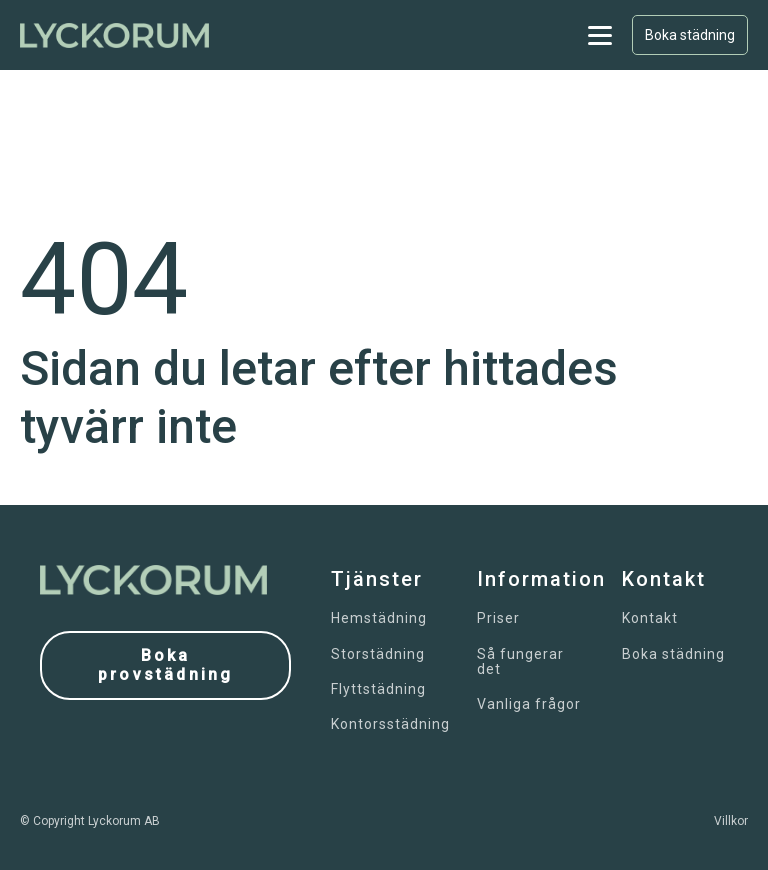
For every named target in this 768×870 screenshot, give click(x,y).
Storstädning (378, 654)
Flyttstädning (378, 689)
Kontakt (650, 618)
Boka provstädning (165, 665)
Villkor (731, 821)
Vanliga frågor (529, 704)
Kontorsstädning (390, 724)
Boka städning (690, 35)
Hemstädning (379, 618)
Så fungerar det (520, 662)
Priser (498, 618)
